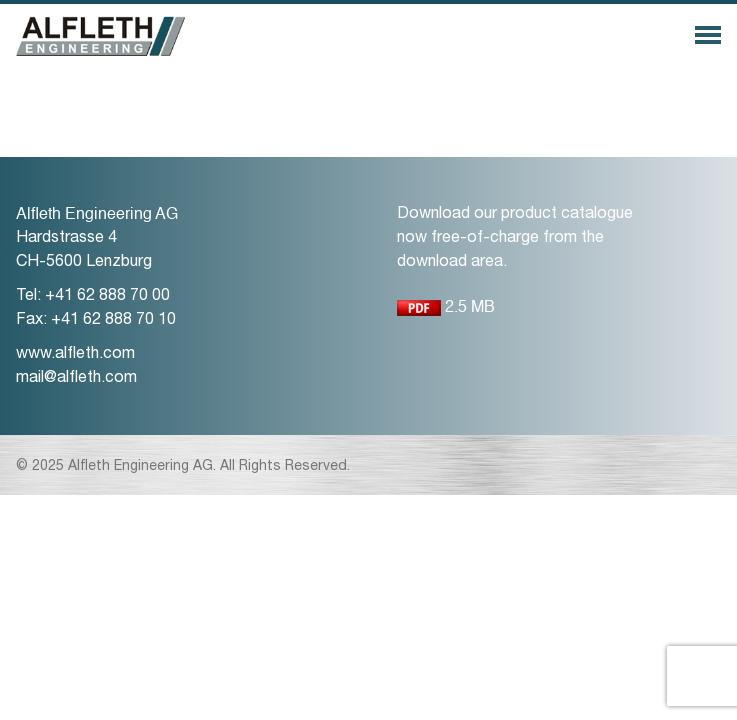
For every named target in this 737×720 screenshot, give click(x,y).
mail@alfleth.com (76, 379)
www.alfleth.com (75, 355)
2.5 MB (446, 311)
